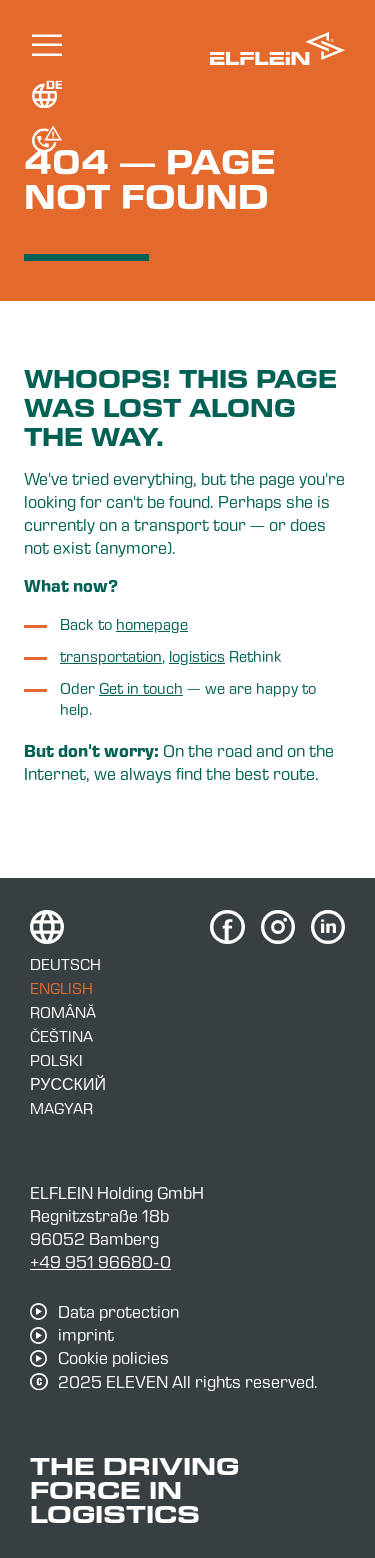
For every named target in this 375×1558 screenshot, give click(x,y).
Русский (68, 1084)
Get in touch (141, 688)
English (61, 988)
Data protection (118, 1312)
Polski (56, 1060)
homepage (152, 624)
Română (63, 1012)
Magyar (61, 1108)
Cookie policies (113, 1358)
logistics (197, 656)
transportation (111, 656)
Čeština (61, 1036)
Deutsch (65, 964)
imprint (86, 1335)
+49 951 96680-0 (100, 1261)
